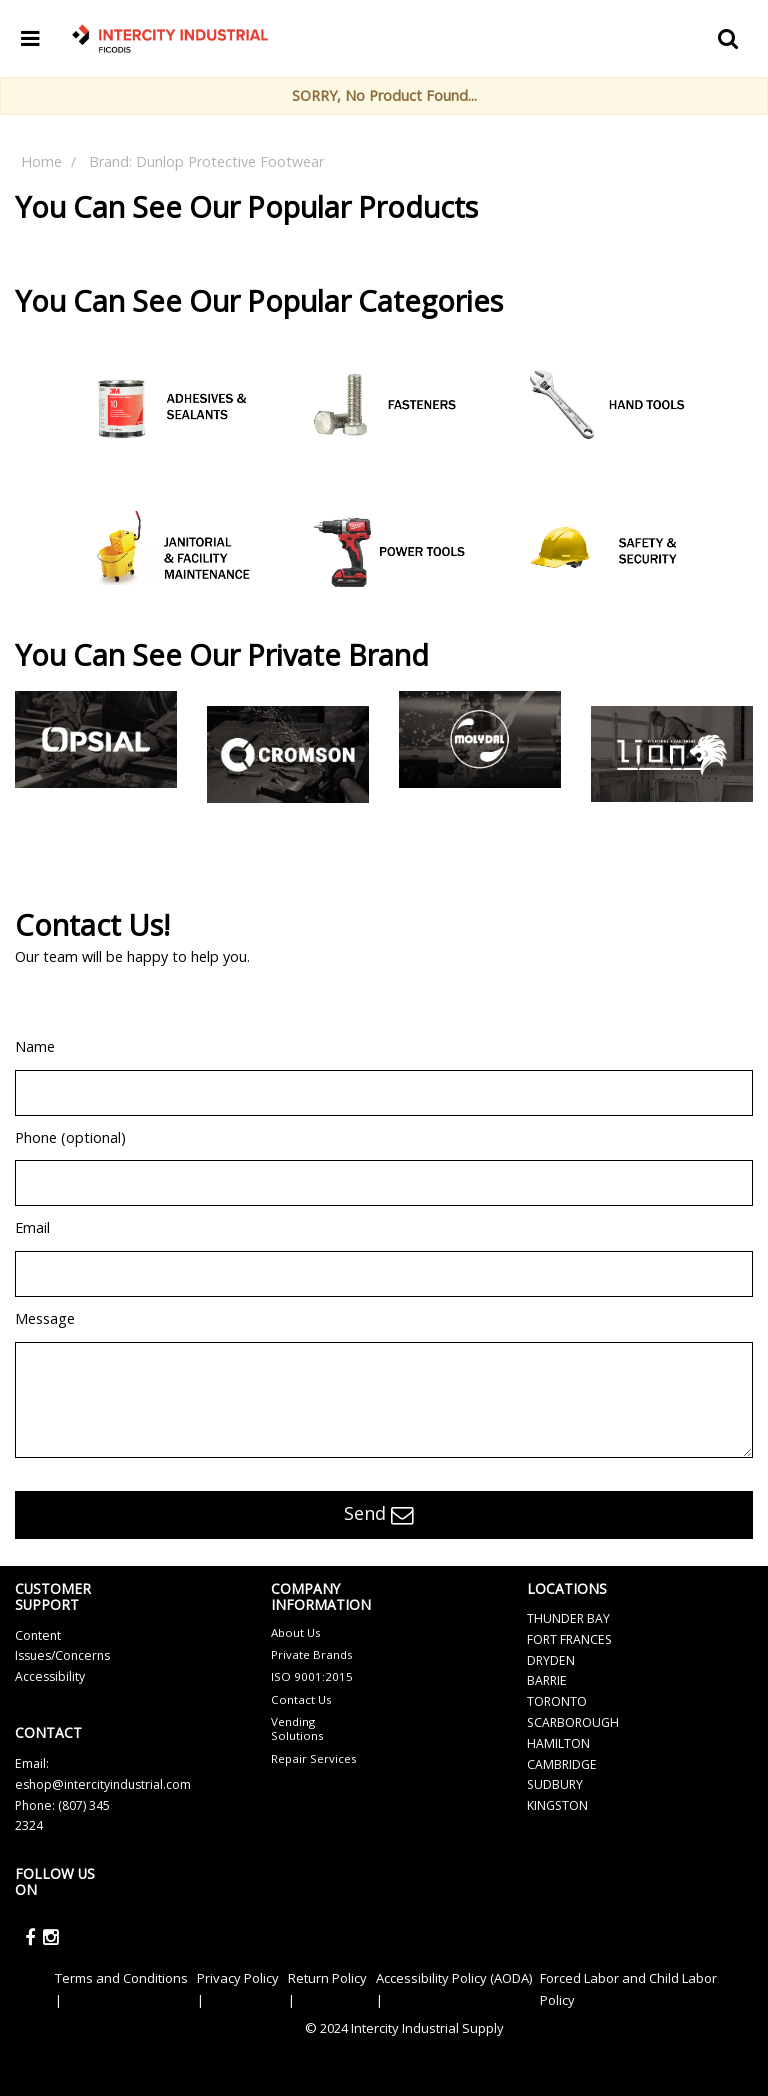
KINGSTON (557, 1805)
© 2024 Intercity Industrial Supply (404, 2028)
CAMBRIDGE (562, 1764)
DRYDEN (551, 1660)
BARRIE (547, 1680)
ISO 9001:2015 (312, 1676)
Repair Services (314, 1758)
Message (45, 1318)
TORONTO (557, 1701)
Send (379, 1515)
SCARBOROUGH (573, 1722)
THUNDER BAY (568, 1618)
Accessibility (50, 1676)
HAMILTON (558, 1743)
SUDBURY (555, 1784)
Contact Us (301, 1699)
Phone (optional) (70, 1137)
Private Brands (312, 1654)
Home (41, 161)
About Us (296, 1632)
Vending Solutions (297, 1728)
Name (35, 1046)
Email (32, 1227)
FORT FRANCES (569, 1639)
